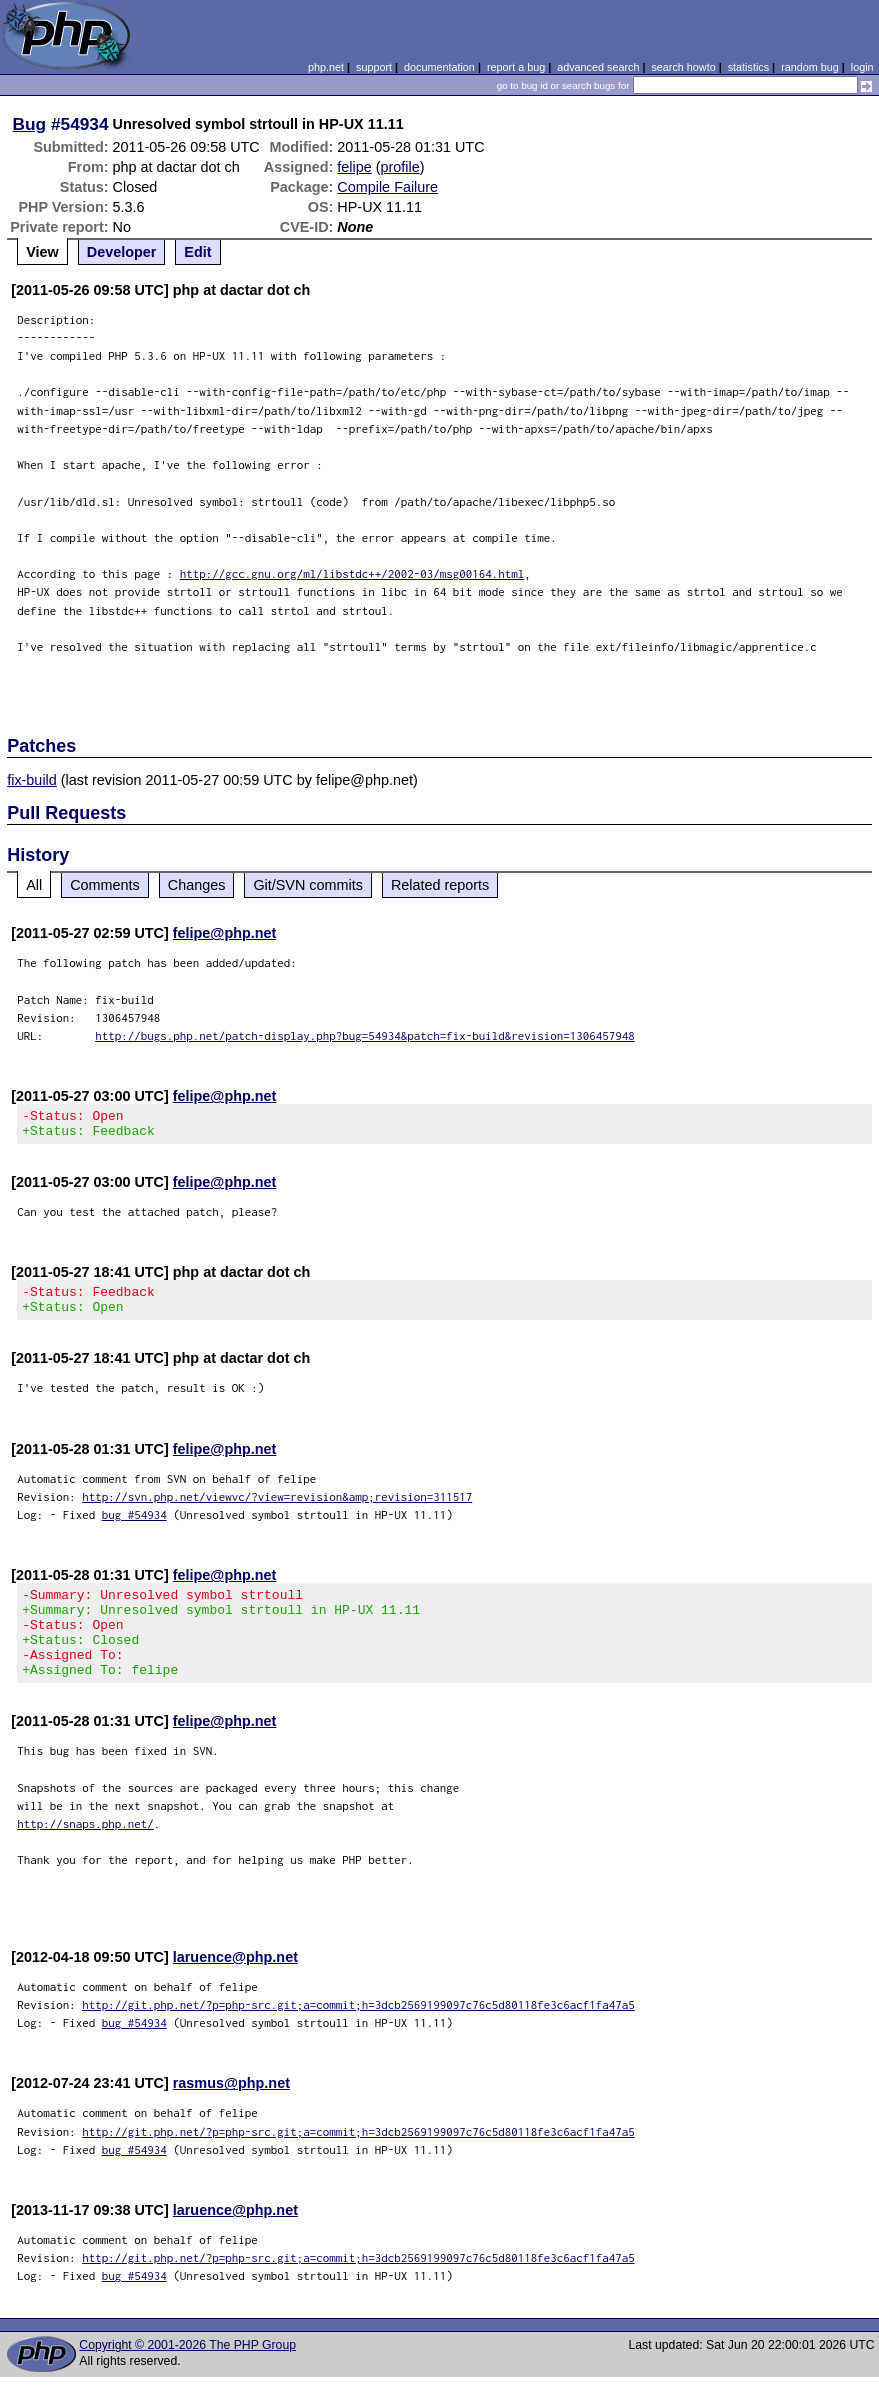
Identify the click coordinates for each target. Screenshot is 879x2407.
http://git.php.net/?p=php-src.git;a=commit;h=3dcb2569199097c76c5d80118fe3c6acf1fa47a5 (358, 2034)
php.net (326, 67)
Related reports (440, 885)
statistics (748, 67)
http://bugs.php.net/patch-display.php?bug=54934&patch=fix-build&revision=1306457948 (365, 1035)
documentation (439, 67)
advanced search (598, 67)
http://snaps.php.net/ (85, 1853)
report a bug (516, 67)
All (34, 885)
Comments (105, 885)
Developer (122, 252)
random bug (810, 67)
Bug (30, 124)
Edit (197, 252)
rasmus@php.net (231, 2113)
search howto (683, 67)
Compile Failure (387, 187)
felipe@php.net (225, 933)
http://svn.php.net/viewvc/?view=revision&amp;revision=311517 (277, 1508)
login (862, 67)
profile (400, 167)
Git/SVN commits (308, 885)
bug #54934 (134, 1526)
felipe (354, 167)
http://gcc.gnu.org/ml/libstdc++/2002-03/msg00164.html (352, 573)
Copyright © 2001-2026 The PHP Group (187, 2375)
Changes (197, 885)
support (374, 67)
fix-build (32, 780)
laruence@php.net (235, 1987)
